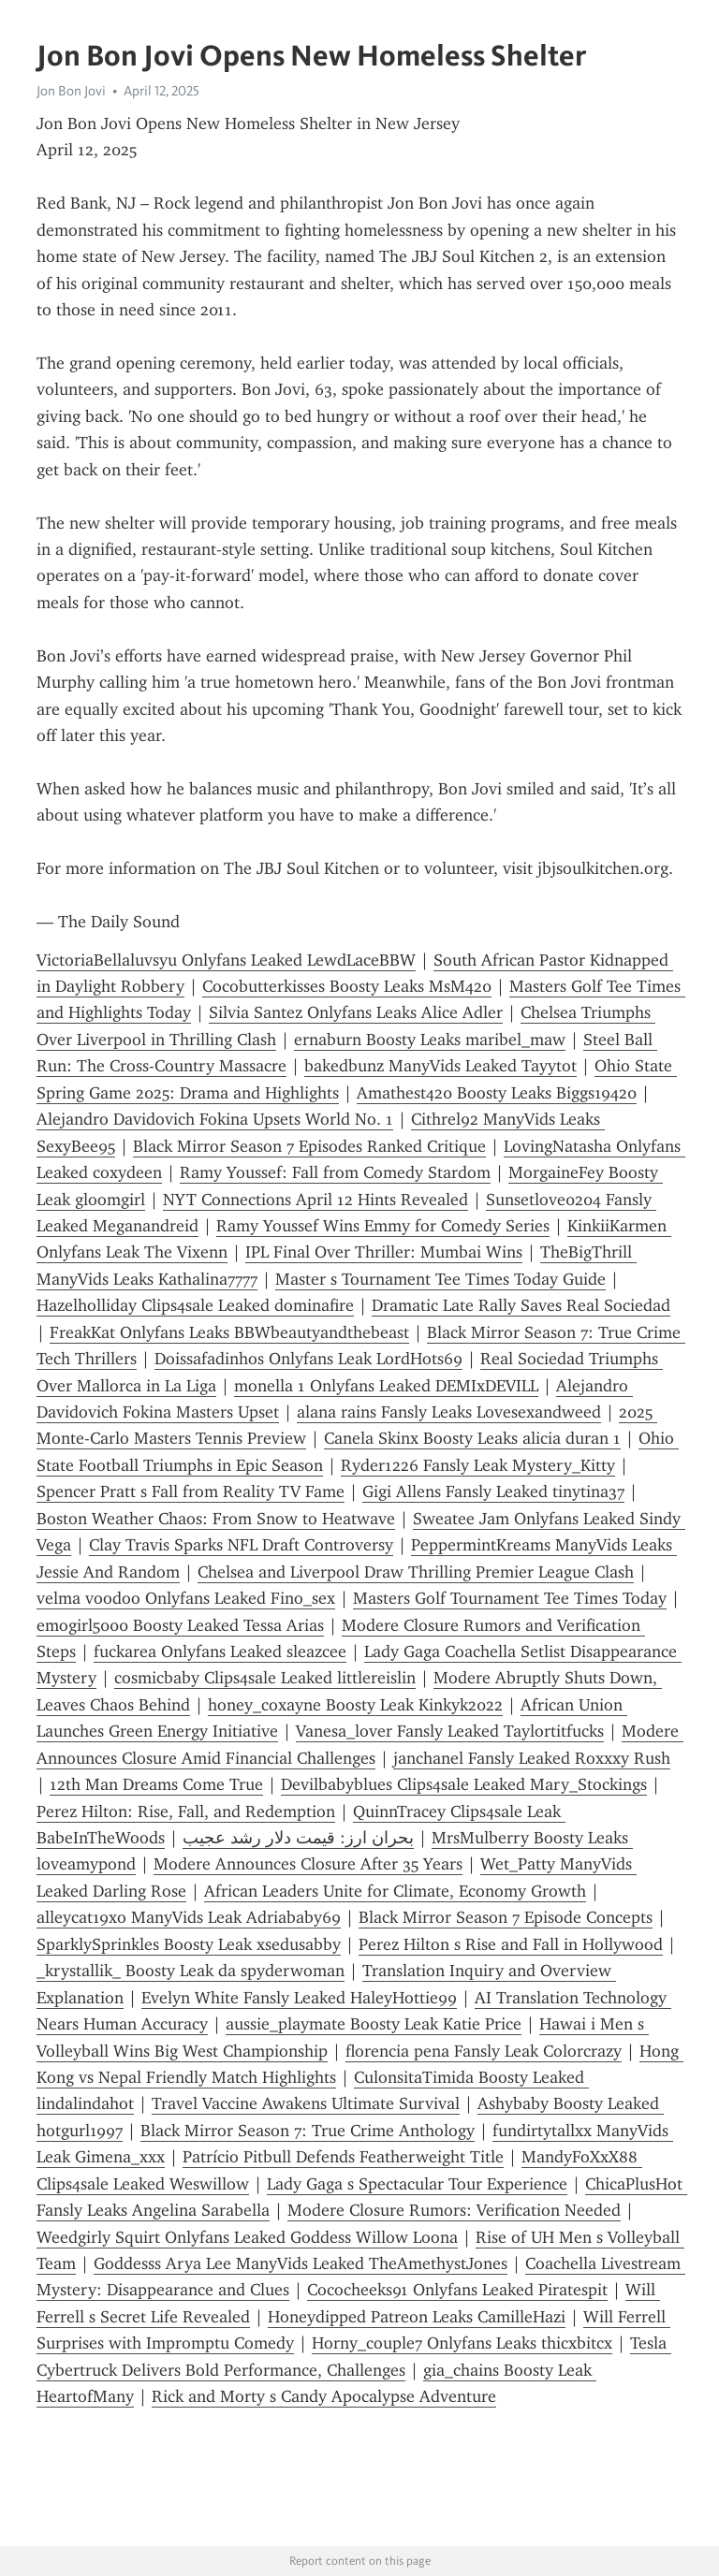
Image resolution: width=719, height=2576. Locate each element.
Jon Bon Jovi (71, 90)
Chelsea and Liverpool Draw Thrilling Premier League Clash (416, 1572)
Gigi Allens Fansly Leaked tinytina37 (493, 1491)
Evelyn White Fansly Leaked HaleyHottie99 (299, 1997)
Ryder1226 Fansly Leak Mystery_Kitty (478, 1465)
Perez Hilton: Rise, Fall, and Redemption (186, 1811)
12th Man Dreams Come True (156, 1784)
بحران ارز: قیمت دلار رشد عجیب (298, 1837)
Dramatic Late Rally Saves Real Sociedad (521, 1305)
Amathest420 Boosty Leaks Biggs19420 (497, 1093)
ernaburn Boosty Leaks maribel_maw (429, 1039)
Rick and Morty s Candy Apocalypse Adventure (324, 2396)
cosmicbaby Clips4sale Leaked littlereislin (265, 1677)
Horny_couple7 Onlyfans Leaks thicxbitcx (462, 2343)
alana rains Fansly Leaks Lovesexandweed (449, 1412)
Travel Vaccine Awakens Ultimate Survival (306, 2103)
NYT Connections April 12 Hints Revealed (315, 1199)
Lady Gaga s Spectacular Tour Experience (417, 2184)
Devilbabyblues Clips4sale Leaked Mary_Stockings (464, 1784)
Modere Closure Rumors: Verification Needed (454, 2210)
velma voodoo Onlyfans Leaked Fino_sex (186, 1598)
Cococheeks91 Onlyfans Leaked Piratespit (457, 2289)
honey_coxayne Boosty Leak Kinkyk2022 (355, 1705)
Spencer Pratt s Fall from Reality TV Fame (191, 1491)
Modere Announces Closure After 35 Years (308, 1864)
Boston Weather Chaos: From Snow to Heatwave (216, 1518)
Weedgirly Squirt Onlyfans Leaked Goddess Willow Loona (247, 2237)
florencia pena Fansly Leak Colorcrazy (483, 2051)
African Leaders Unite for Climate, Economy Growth (395, 1891)
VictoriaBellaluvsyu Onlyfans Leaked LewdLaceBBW (226, 960)
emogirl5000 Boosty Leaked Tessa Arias (180, 1625)
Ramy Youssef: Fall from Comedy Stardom (335, 1172)
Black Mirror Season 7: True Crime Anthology (307, 2130)
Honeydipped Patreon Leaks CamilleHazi (416, 2317)
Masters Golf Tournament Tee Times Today (510, 1598)
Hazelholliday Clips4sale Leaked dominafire (195, 1305)
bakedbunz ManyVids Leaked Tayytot (440, 1065)
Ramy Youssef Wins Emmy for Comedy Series (383, 1225)
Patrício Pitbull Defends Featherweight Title (343, 2157)
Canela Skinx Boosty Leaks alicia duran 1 (472, 1438)
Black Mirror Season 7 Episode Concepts (506, 1917)
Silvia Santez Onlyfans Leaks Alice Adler (356, 1012)
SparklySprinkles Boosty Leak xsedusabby (189, 1944)
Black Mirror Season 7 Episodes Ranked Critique (309, 1146)
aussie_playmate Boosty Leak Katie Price (373, 2024)
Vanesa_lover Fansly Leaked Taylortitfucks (450, 1731)
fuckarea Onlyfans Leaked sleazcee (220, 1651)
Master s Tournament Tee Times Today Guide (440, 1279)
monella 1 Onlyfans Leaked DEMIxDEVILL (386, 1385)
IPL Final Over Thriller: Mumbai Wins (383, 1252)
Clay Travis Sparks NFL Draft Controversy (241, 1545)
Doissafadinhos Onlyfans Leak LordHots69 (308, 1358)
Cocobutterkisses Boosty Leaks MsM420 (347, 986)
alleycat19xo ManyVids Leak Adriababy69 (189, 1917)
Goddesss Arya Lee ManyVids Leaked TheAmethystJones (300, 2263)
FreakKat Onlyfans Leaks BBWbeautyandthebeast (229, 1332)
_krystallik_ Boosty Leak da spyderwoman (191, 1970)
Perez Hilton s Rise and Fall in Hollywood (511, 1944)
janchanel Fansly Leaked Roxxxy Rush (531, 1758)
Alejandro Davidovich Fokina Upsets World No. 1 (215, 1119)
